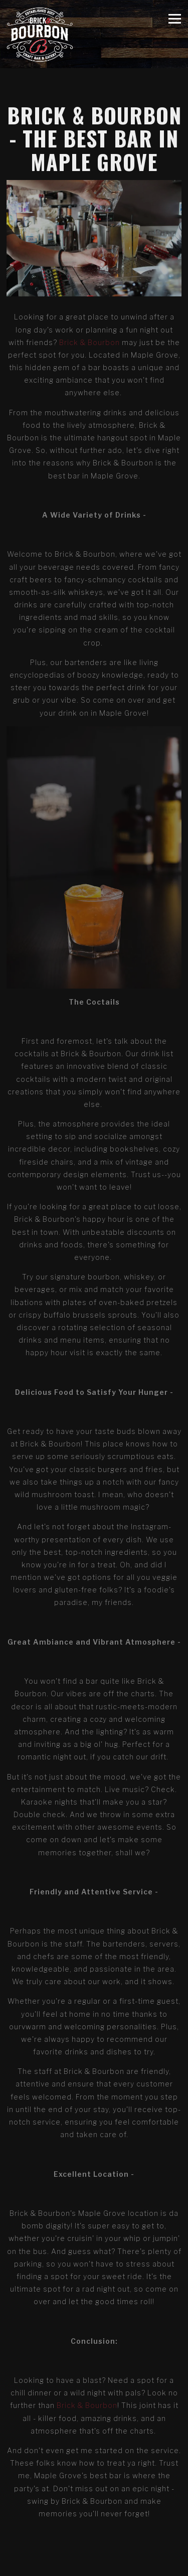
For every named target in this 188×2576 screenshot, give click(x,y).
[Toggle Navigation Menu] (174, 18)
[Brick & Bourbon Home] (40, 34)
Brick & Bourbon (89, 342)
